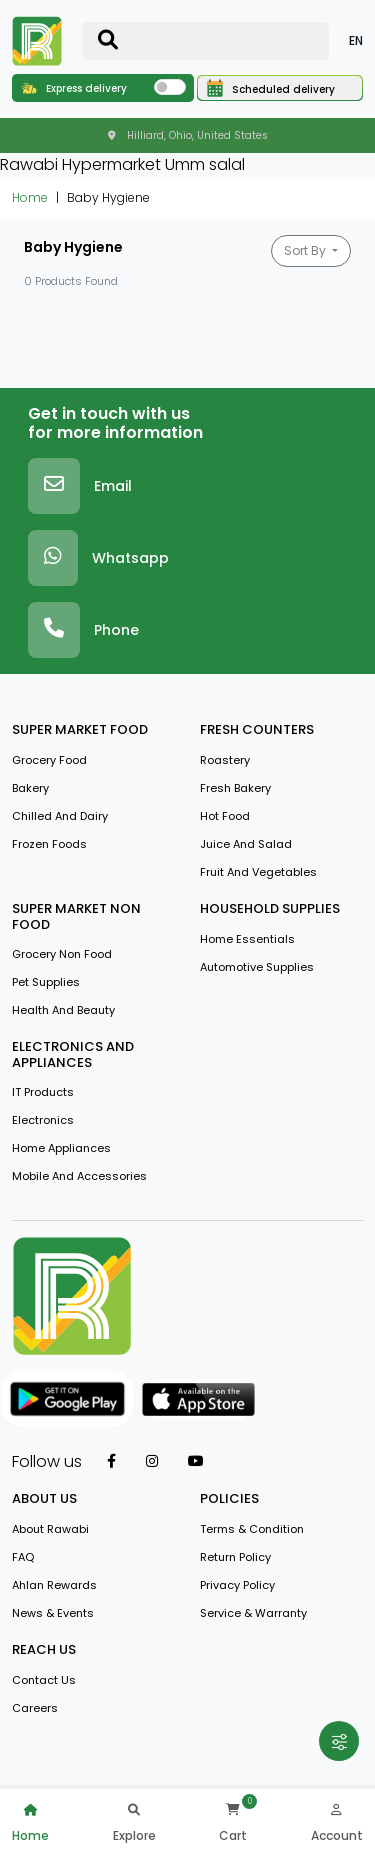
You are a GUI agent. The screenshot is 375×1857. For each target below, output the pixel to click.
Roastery (225, 760)
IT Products (43, 1092)
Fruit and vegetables (258, 872)
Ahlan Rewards (54, 1585)
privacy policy (237, 1585)
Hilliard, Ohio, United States (188, 135)
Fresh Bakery (235, 788)
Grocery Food (49, 760)
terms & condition (252, 1529)
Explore (134, 1820)
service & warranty (253, 1613)
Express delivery (73, 88)
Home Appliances (61, 1148)
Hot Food (225, 816)
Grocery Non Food (62, 954)
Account (337, 1820)
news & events (53, 1613)
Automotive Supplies (257, 967)
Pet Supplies (46, 982)
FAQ (23, 1557)
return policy (235, 1557)
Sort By (306, 250)
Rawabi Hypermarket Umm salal (122, 164)
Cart (233, 1820)
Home (30, 197)
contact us (44, 1680)
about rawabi (50, 1529)
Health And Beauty (63, 1010)
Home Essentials (247, 939)
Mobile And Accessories (79, 1176)
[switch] (170, 87)
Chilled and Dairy (60, 816)
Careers (35, 1708)
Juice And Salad (246, 844)
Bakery (30, 788)
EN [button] (356, 40)
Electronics (43, 1120)
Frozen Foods (49, 844)
